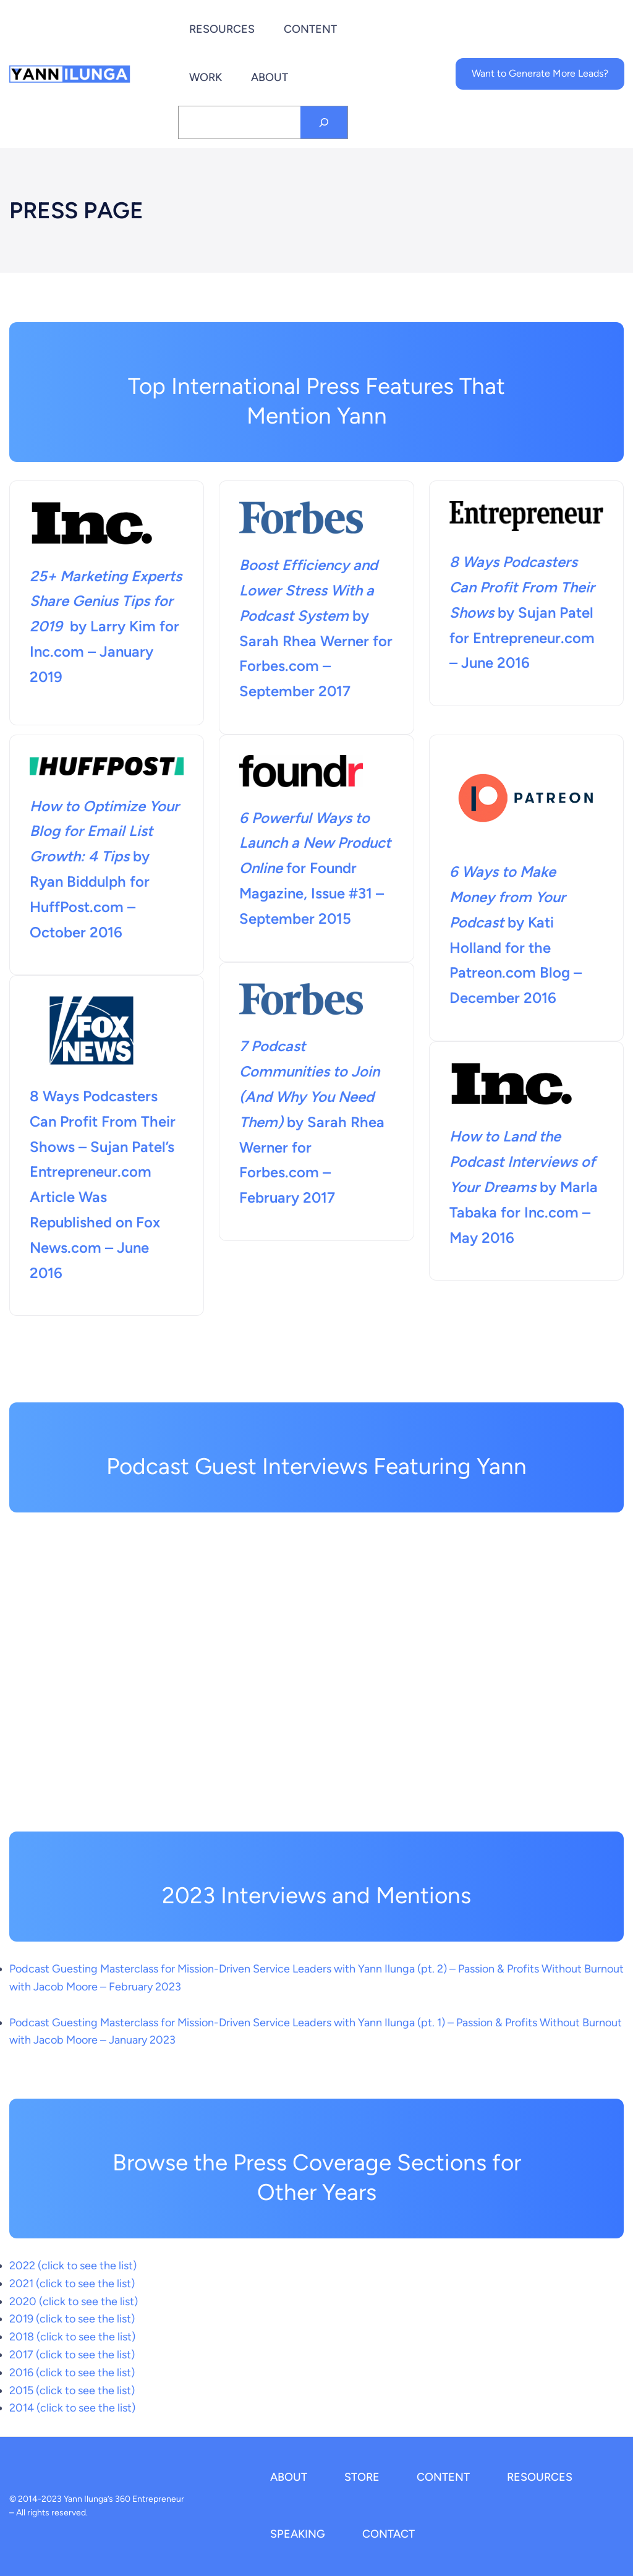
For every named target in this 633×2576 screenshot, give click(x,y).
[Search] (323, 122)
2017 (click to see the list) (72, 2354)
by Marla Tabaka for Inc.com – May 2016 (523, 1186)
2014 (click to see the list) (72, 2408)
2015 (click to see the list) (72, 2390)
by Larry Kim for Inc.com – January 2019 (106, 626)
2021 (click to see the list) (72, 2283)
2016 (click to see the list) (72, 2372)
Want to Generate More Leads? (540, 73)
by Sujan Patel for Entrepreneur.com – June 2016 (523, 612)
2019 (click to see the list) (72, 2319)
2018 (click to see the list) (72, 2337)
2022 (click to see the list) (73, 2265)
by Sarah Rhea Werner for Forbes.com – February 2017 (312, 1147)
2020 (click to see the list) (73, 2301)
